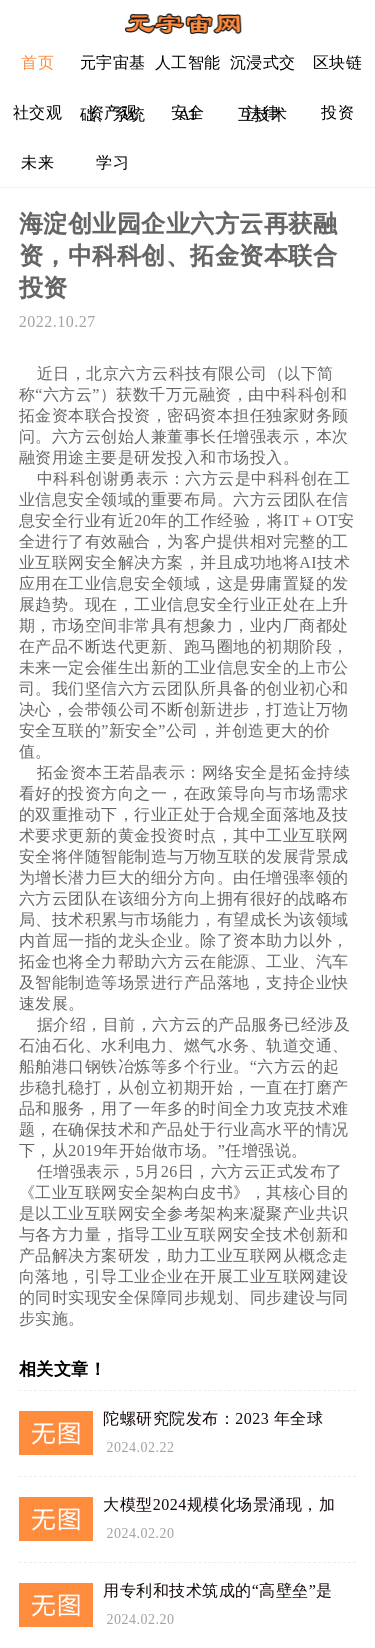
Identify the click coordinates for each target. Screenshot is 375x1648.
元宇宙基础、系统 (113, 70)
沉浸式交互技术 (263, 70)
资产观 (113, 112)
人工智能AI (188, 70)
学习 (112, 162)
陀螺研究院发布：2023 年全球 (213, 1418)
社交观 (38, 112)
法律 (262, 112)
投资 (337, 112)
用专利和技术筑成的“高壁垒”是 (218, 1590)
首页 (37, 62)
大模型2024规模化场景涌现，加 (219, 1504)
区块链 (338, 62)
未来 (37, 162)
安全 (187, 112)
